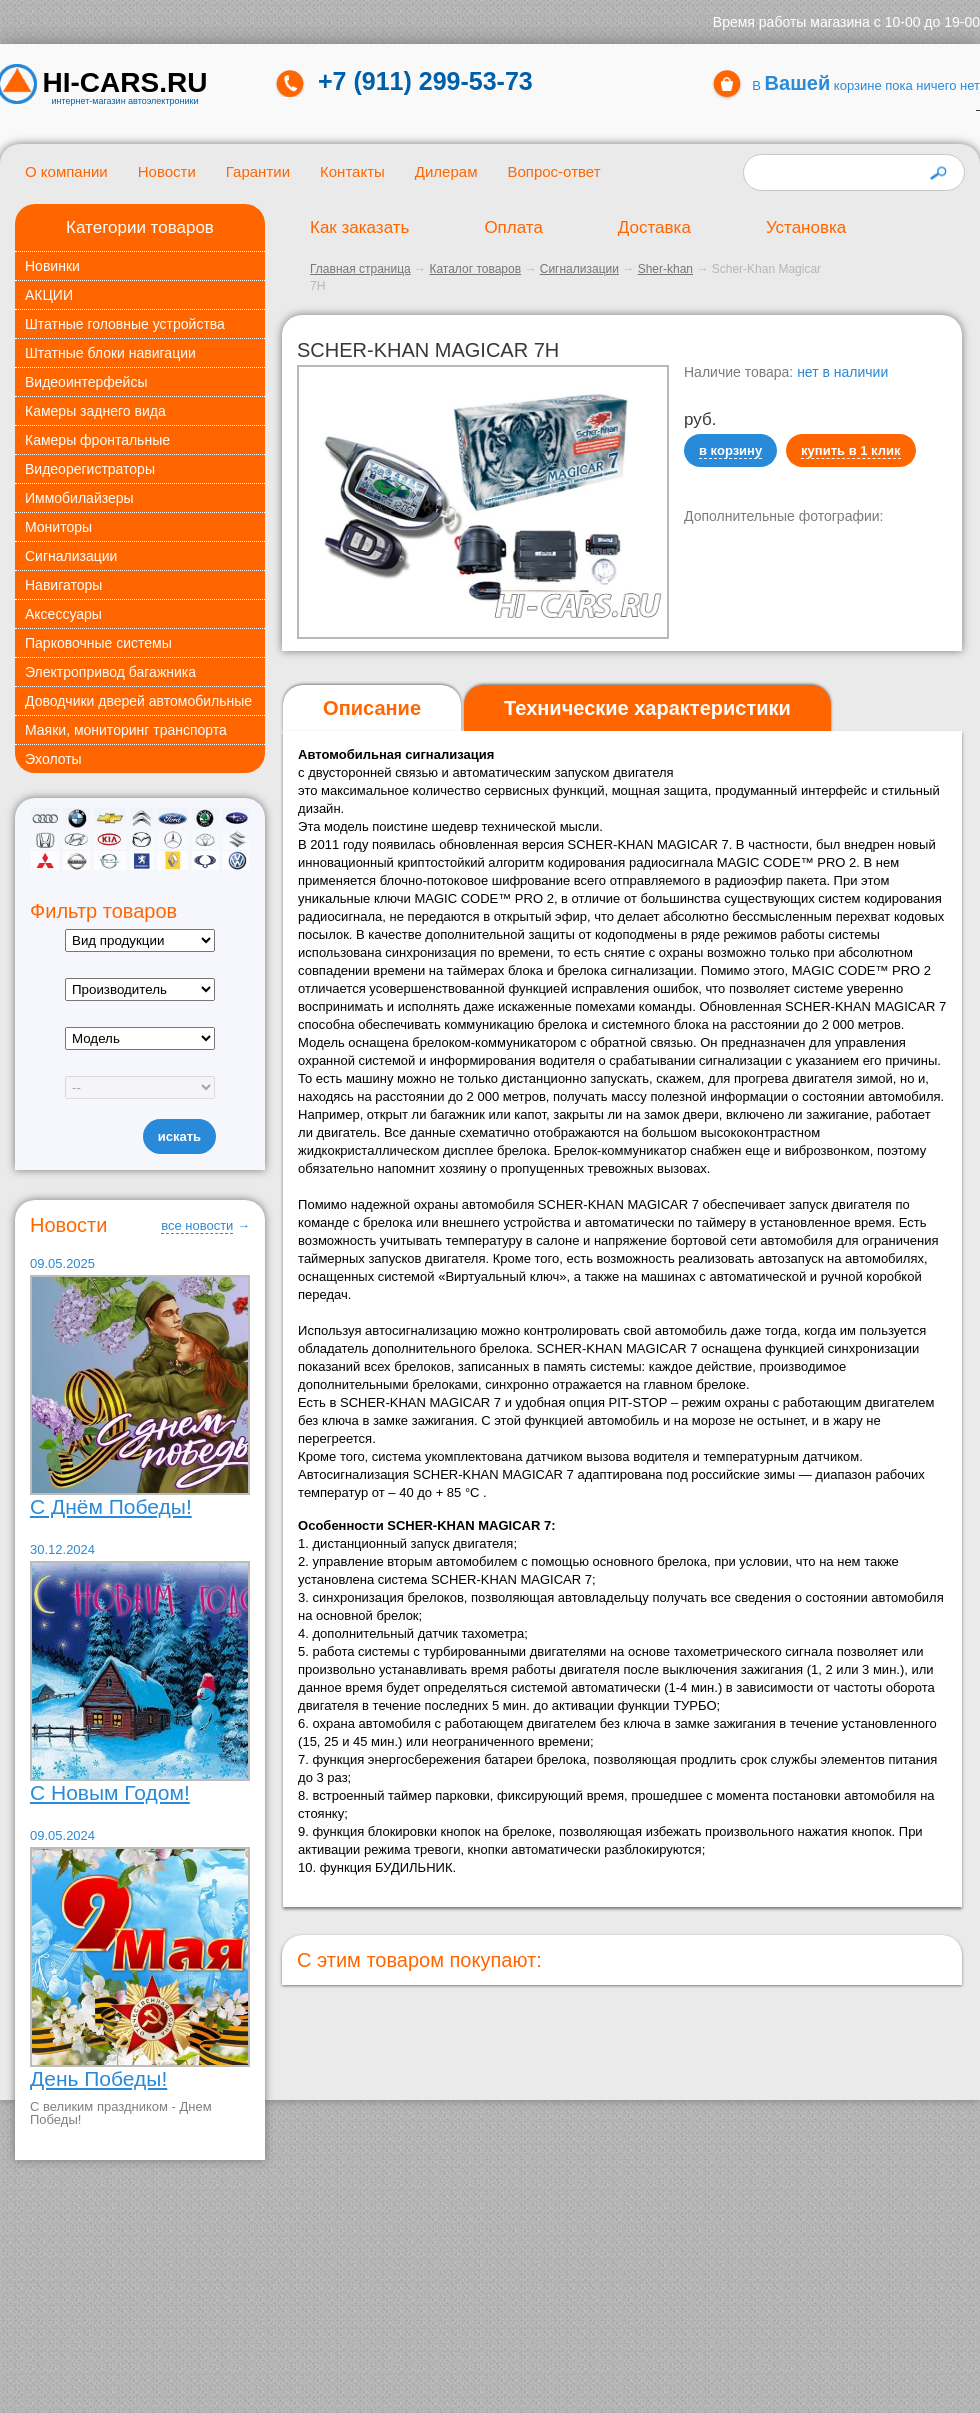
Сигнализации (71, 556)
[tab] (372, 708)
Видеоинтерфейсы (86, 382)
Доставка (654, 227)
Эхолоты (53, 759)
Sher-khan (665, 269)
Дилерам (446, 171)
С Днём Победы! (111, 1506)
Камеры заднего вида (95, 411)
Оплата (513, 227)
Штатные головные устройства (125, 324)
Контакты (352, 171)
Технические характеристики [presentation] (647, 708)
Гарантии (258, 171)
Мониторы (58, 527)
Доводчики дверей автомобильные (138, 701)
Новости (167, 171)
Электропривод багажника (110, 672)
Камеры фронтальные (97, 440)
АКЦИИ (49, 295)
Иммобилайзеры (79, 498)
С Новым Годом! (110, 1792)
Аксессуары (63, 614)
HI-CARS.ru (125, 83)
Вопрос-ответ (553, 171)
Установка (806, 227)
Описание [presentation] (372, 708)
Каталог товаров (475, 269)
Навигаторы (63, 585)
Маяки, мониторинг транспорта (126, 730)
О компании (66, 171)
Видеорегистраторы (90, 469)
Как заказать (359, 227)
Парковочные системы (98, 643)
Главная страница (360, 269)
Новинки (52, 266)
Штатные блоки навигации (110, 353)
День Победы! (98, 2078)
